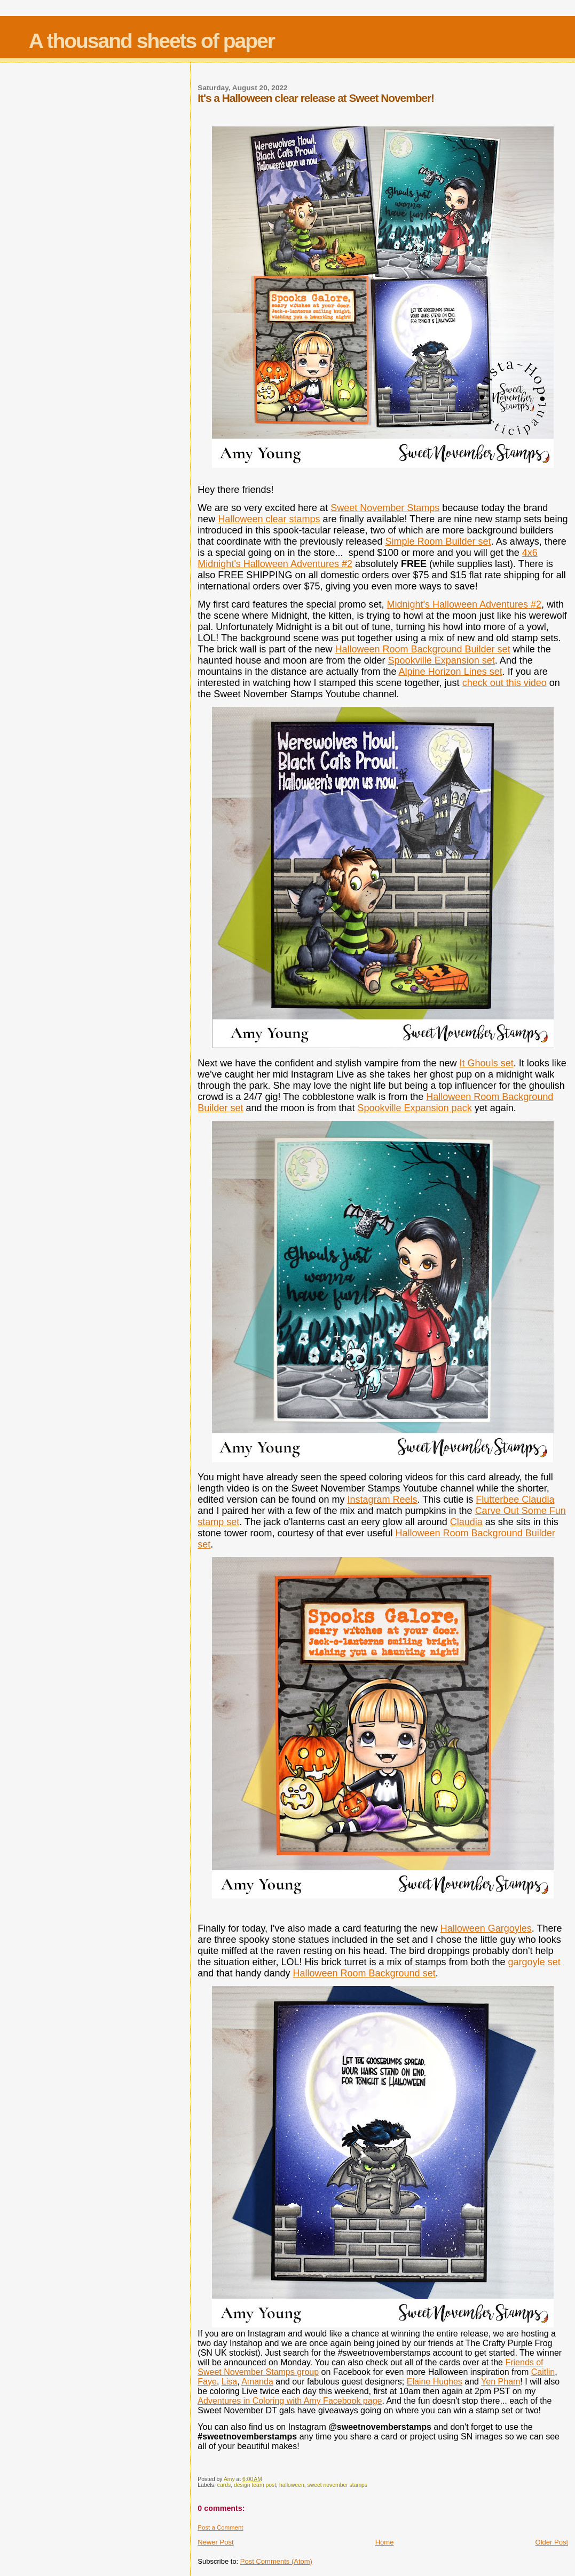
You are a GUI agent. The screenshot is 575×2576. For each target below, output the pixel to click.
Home (384, 2542)
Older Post (551, 2542)
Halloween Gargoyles (486, 1928)
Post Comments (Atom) (276, 2561)
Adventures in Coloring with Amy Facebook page (290, 2400)
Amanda (257, 2381)
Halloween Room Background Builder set (422, 649)
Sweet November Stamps (384, 508)
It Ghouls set (487, 1063)
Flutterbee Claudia (515, 1499)
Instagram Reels (383, 1499)
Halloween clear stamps (269, 519)
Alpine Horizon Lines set (450, 671)
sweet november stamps (337, 2485)
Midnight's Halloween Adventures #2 (464, 604)
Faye (207, 2381)
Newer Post (215, 2542)
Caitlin (543, 2371)
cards (224, 2485)
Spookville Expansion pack (415, 1108)
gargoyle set (534, 1962)
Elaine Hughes (434, 2381)
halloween (291, 2485)
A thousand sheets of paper (151, 40)
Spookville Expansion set (441, 660)
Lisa (229, 2381)
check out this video (504, 682)
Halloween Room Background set (364, 1973)
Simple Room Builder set (438, 541)
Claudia (466, 1522)
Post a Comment (220, 2527)
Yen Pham (500, 2381)
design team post (255, 2485)
